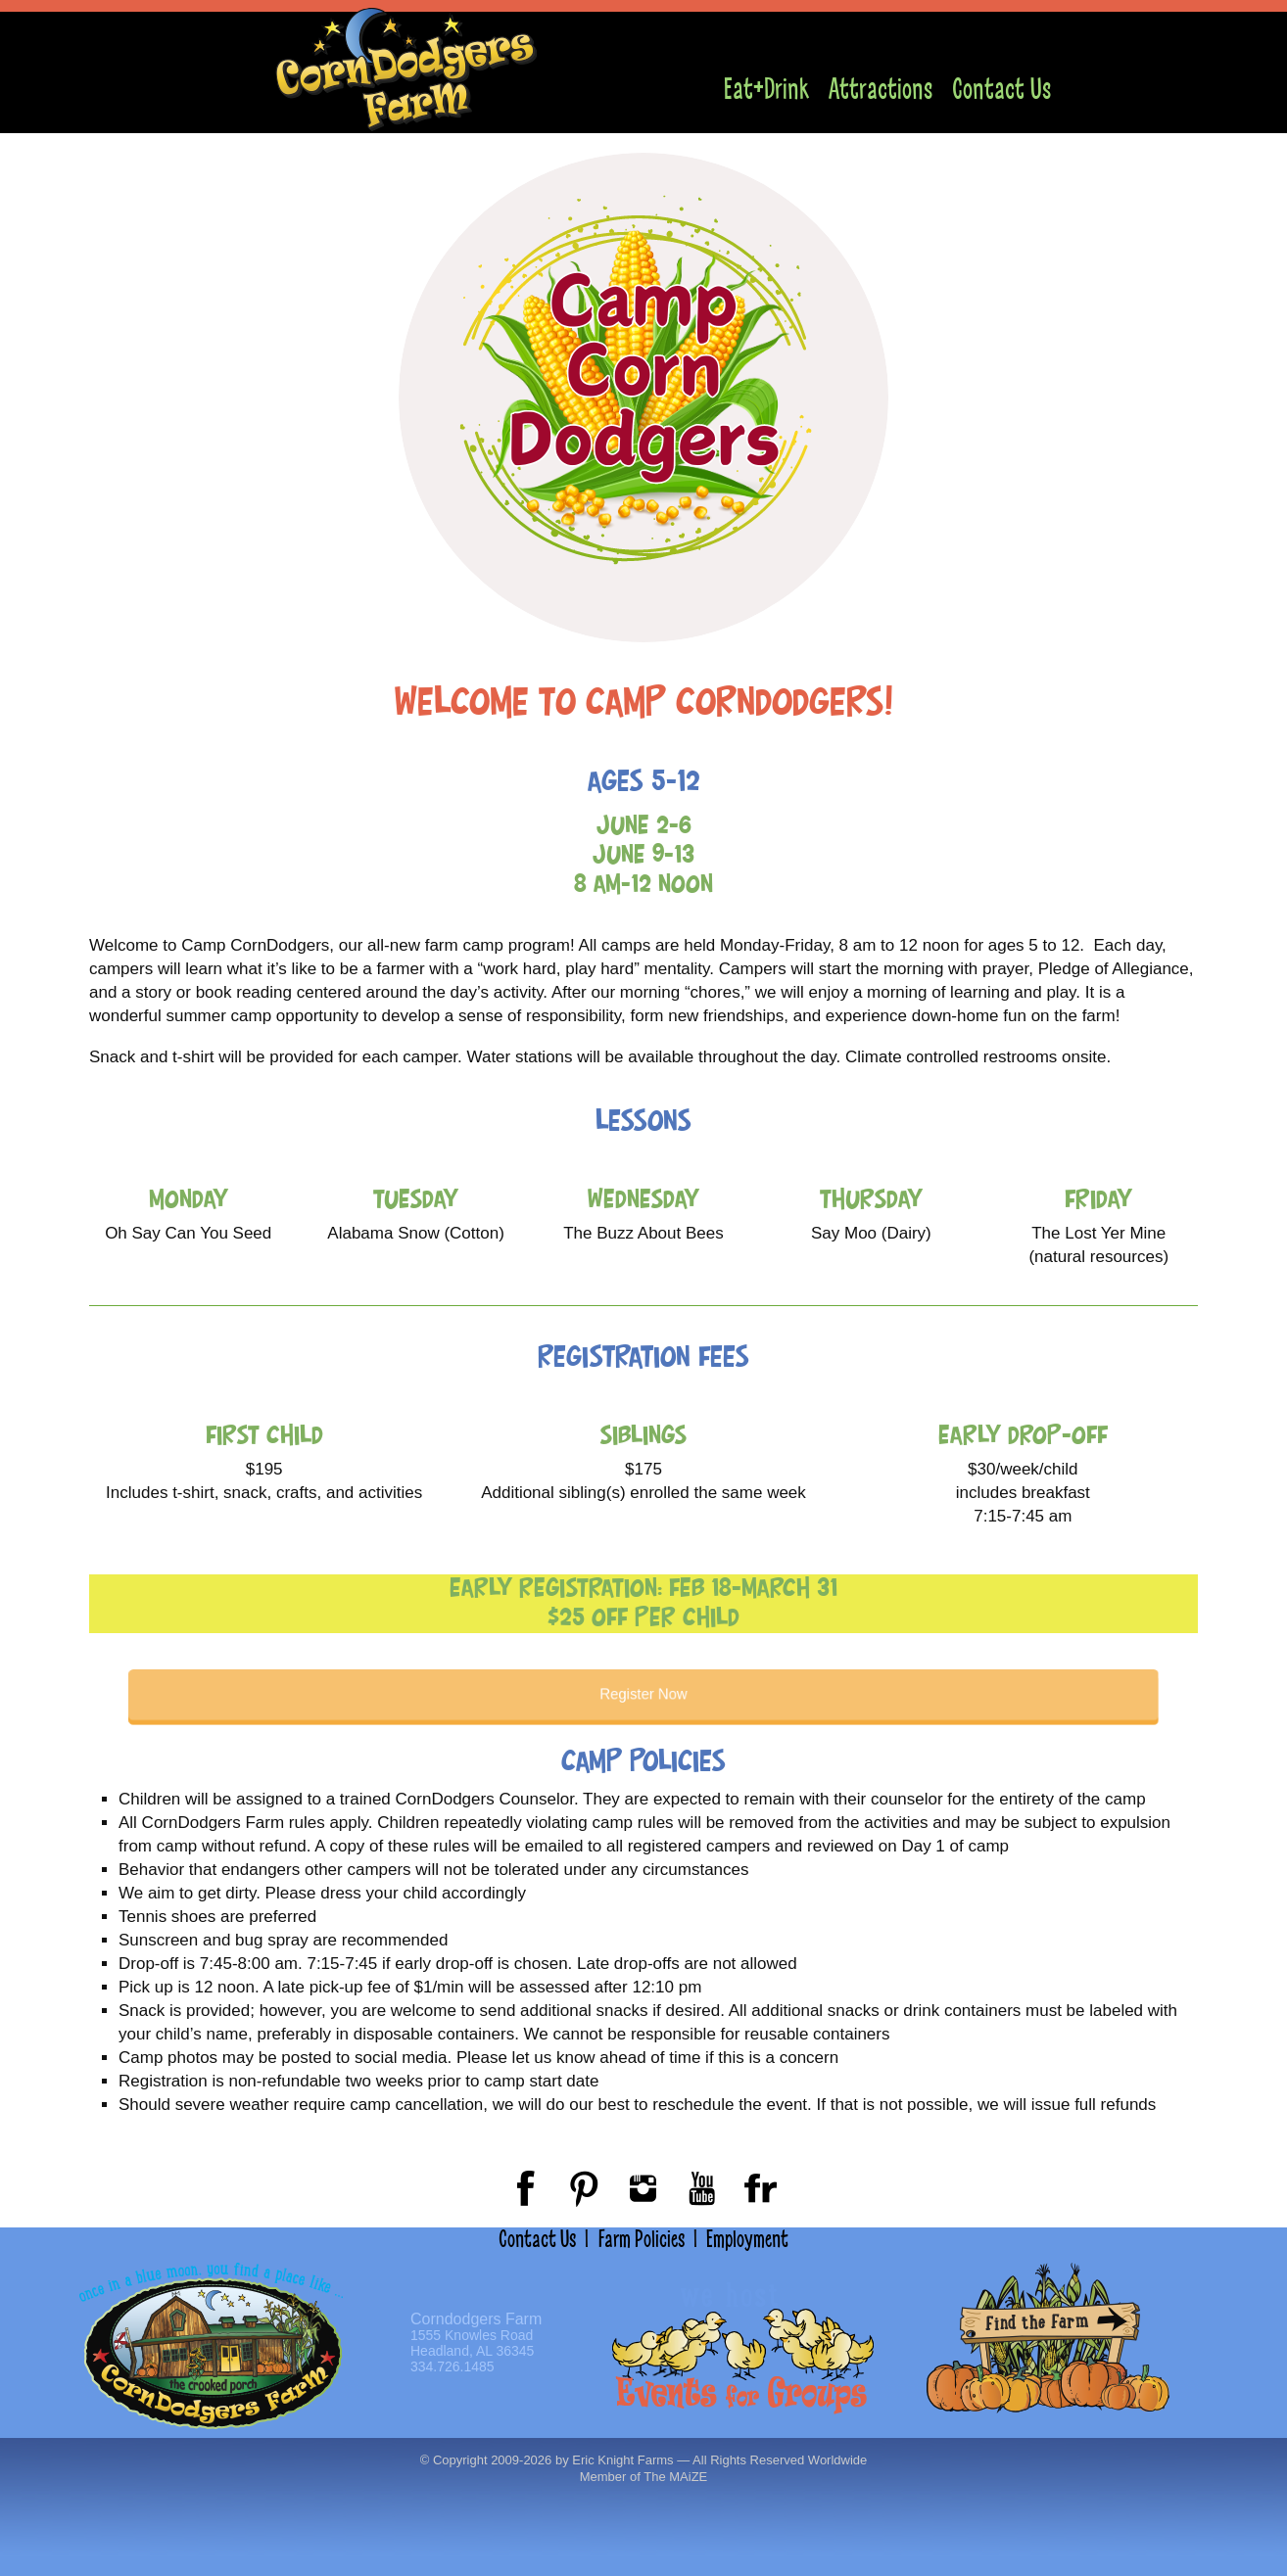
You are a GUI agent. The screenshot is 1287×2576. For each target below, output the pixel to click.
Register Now (643, 1695)
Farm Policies (641, 2239)
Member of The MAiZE (644, 2476)
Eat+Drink (766, 89)
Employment (747, 2239)
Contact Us (1001, 89)
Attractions (880, 89)
